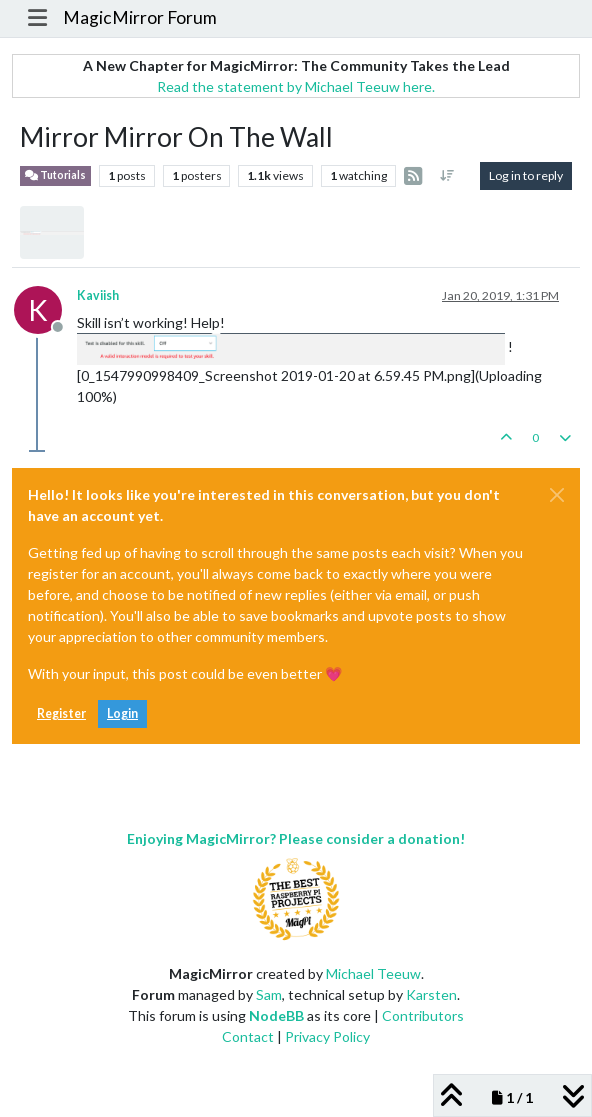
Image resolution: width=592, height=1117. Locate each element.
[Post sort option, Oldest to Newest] (447, 176)
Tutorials (55, 175)
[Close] (557, 495)
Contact (248, 1036)
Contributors (423, 1015)
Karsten (431, 994)
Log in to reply (526, 175)
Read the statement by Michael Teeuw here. (296, 86)
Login (122, 713)
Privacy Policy (327, 1036)
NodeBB (276, 1015)
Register (61, 713)
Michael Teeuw (373, 973)
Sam (269, 994)
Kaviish (98, 295)
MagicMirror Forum (140, 17)
